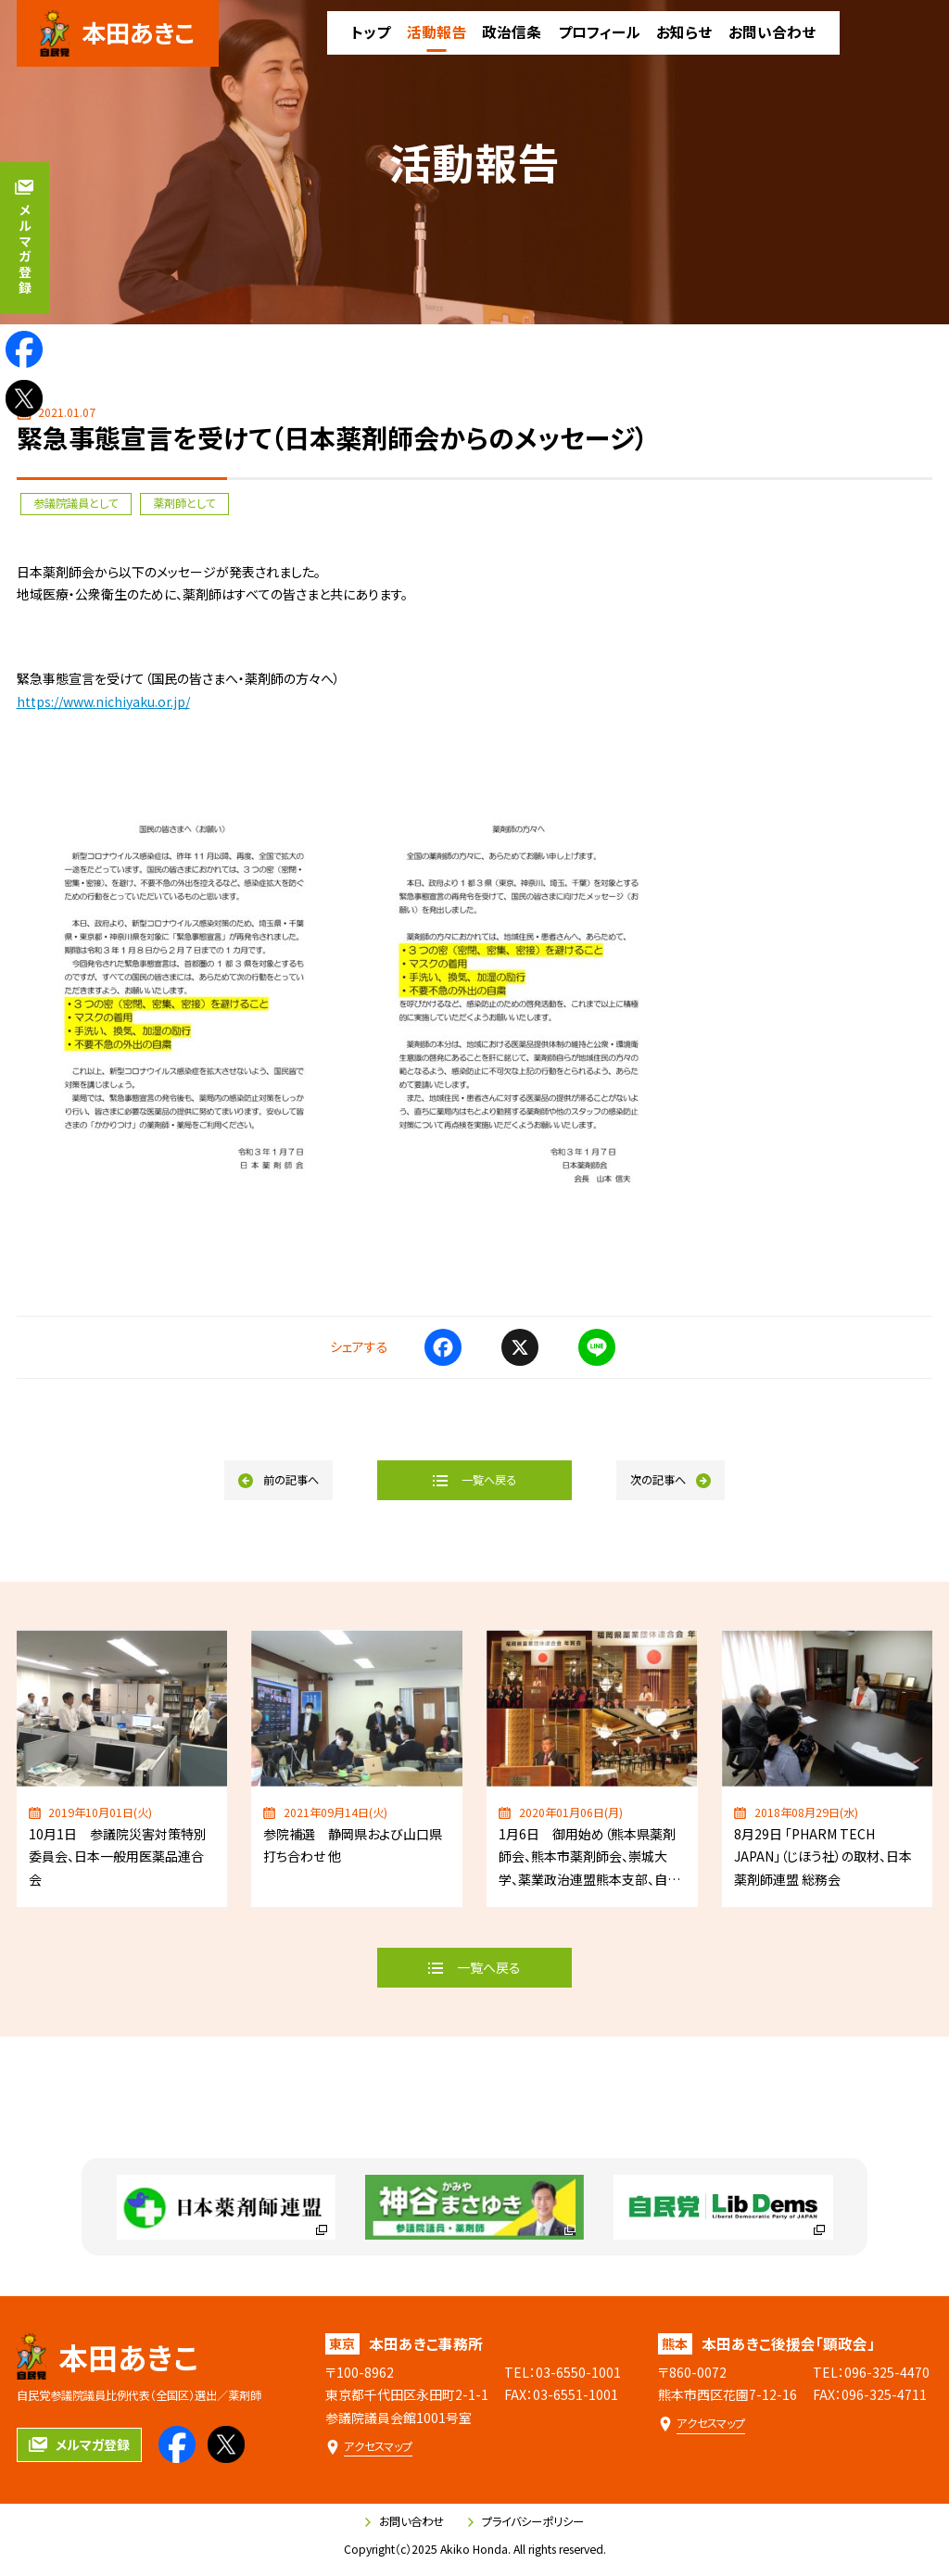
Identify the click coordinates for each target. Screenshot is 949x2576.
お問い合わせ (404, 2521)
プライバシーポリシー (526, 2521)
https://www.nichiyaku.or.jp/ (103, 701)
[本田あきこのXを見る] (24, 398)
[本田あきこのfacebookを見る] (24, 349)
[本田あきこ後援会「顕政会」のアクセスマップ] (701, 2423)
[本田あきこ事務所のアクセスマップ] (368, 2446)
